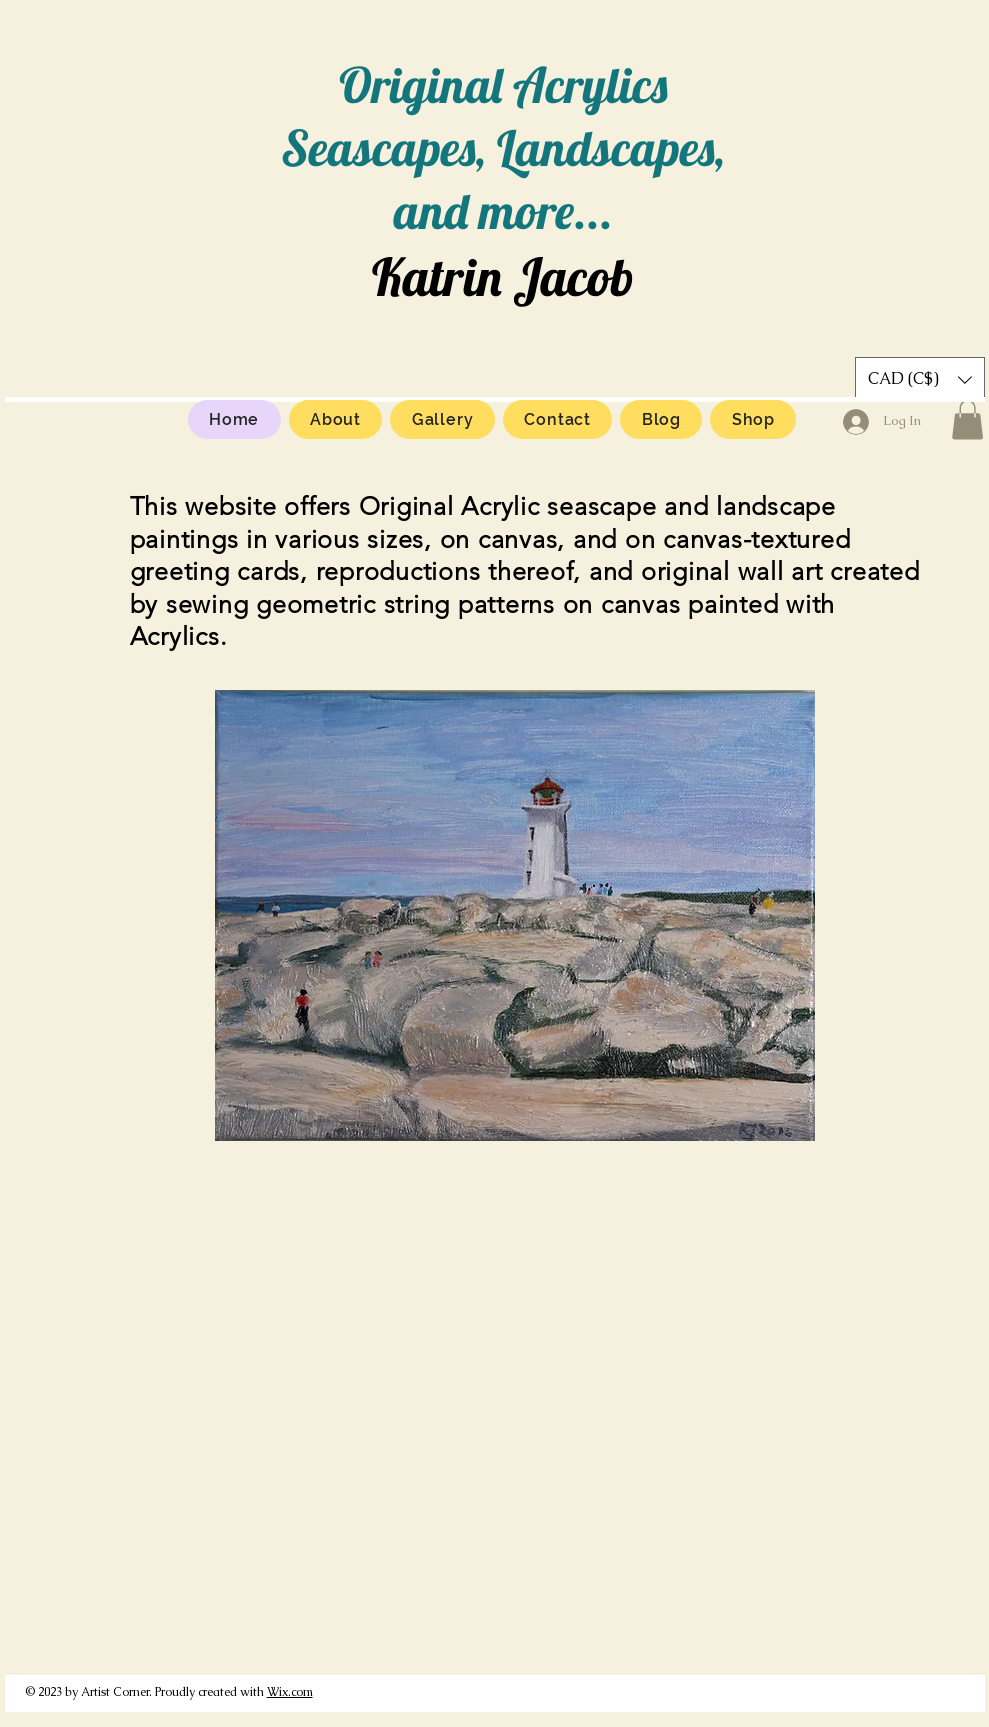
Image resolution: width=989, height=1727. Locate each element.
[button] (967, 419)
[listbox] (920, 379)
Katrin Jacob (503, 276)
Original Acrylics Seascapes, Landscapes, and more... (503, 147)
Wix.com (290, 1692)
